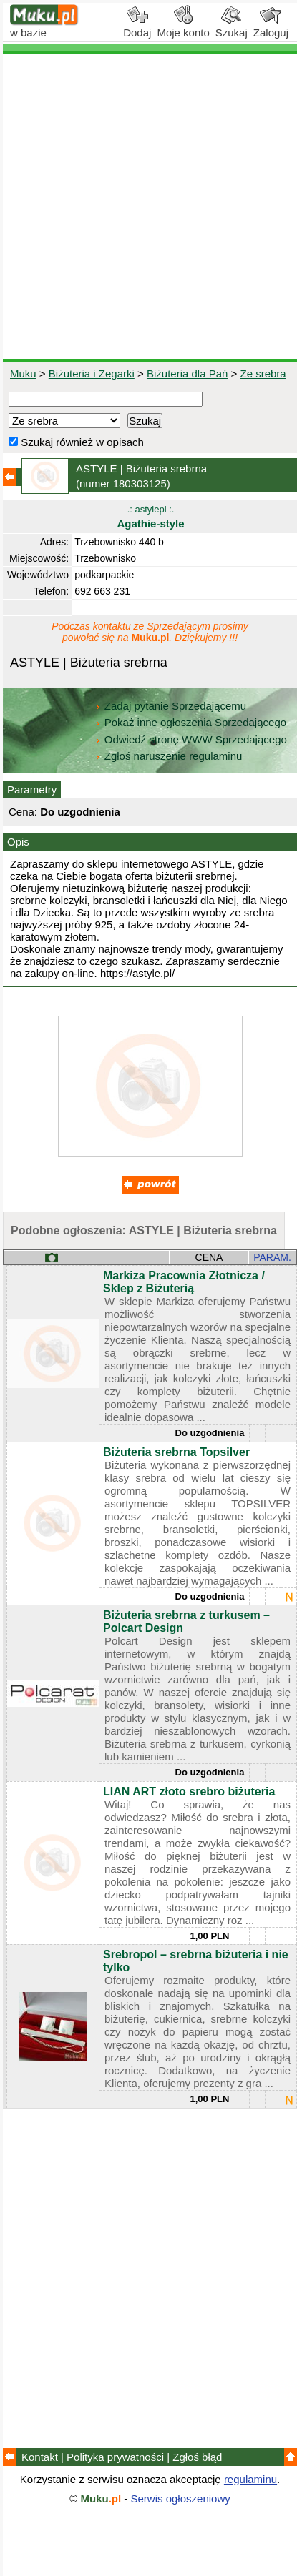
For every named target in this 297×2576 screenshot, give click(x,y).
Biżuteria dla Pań (187, 373)
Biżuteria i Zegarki (92, 373)
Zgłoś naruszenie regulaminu (168, 756)
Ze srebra (263, 373)
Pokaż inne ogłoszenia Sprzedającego (192, 722)
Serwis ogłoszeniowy (180, 2498)
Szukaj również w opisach (76, 442)
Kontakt (39, 2457)
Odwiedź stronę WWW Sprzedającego (192, 739)
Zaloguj (270, 27)
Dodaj (137, 27)
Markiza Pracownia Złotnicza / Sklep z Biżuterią (184, 1281)
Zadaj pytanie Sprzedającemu (172, 706)
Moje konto (183, 27)
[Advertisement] (148, 206)
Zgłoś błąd (197, 2457)
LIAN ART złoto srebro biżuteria (189, 1791)
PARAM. (272, 1257)
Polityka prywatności (115, 2457)
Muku (23, 373)
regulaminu (250, 2479)
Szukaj (231, 27)
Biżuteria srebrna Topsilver (176, 1452)
